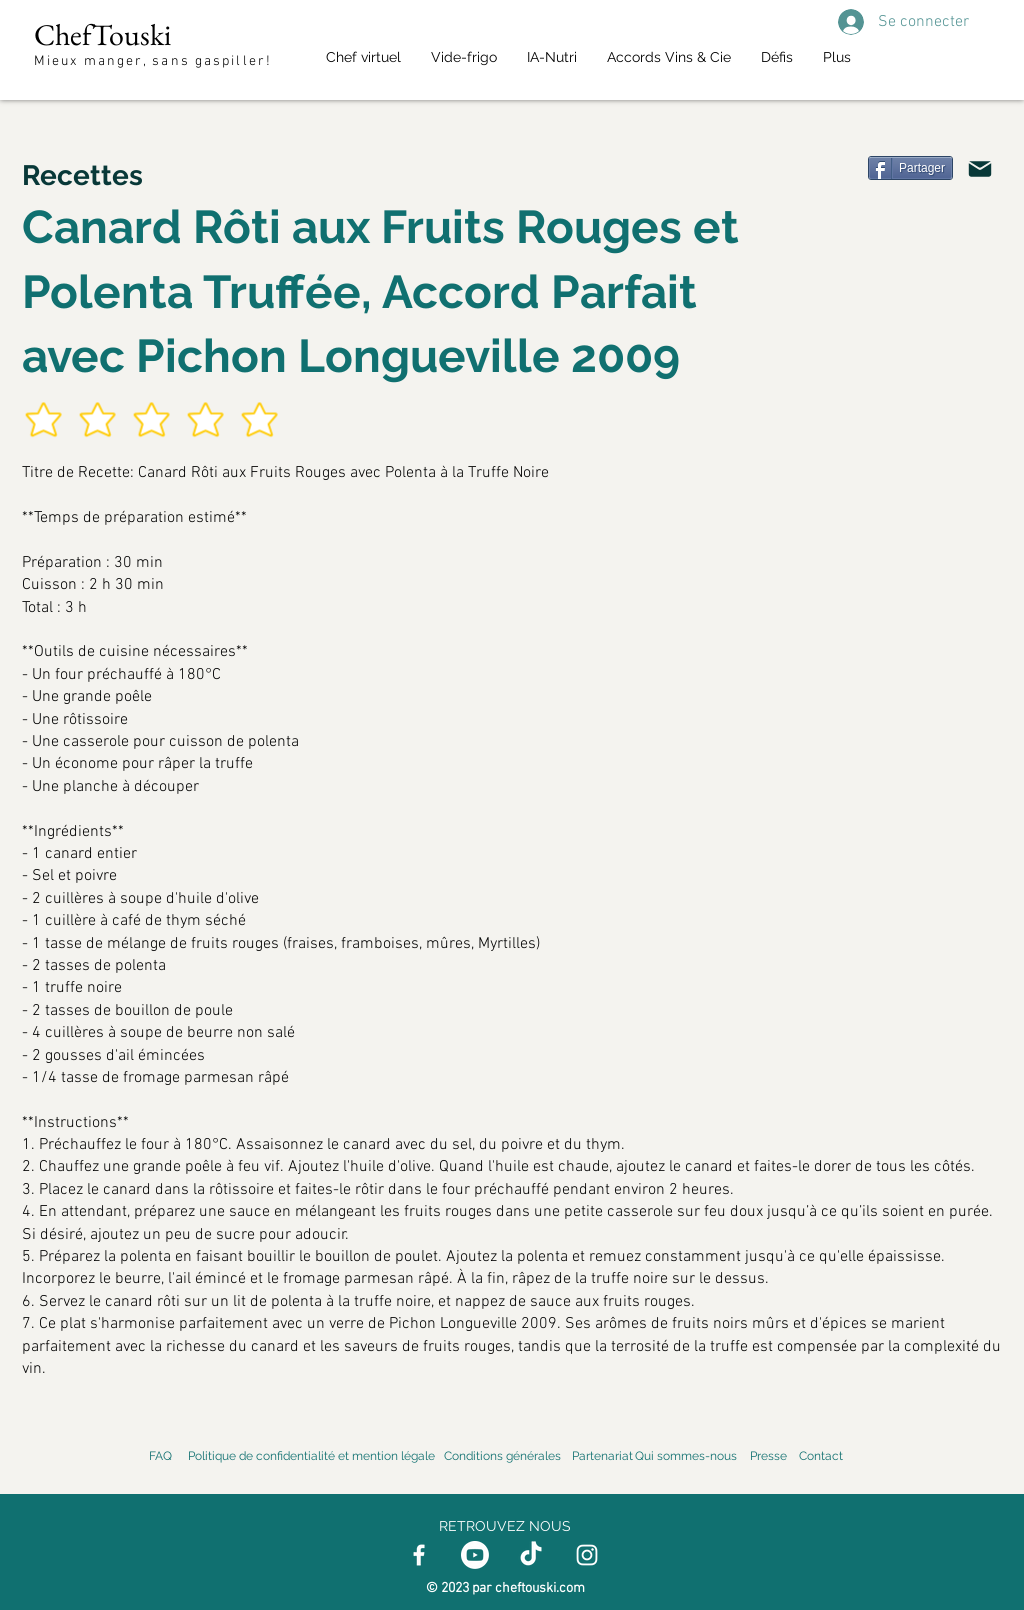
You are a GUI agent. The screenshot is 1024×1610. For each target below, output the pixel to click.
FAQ (160, 1456)
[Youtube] (475, 1555)
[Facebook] (419, 1555)
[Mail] (980, 169)
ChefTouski (102, 34)
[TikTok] (531, 1555)
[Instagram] (587, 1555)
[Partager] (910, 168)
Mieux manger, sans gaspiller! (155, 61)
